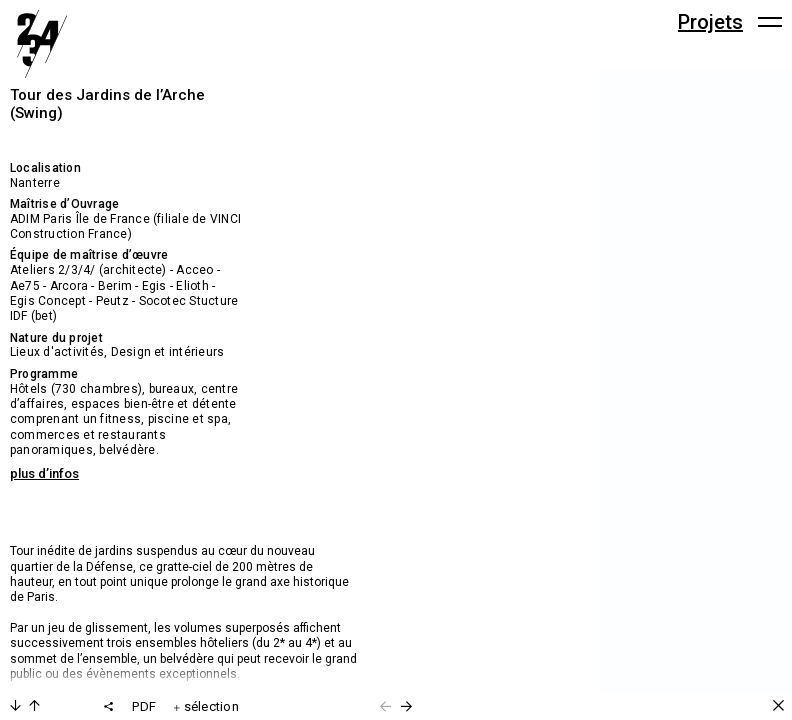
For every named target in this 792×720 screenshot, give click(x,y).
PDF (144, 706)
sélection (206, 706)
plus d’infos (44, 473)
